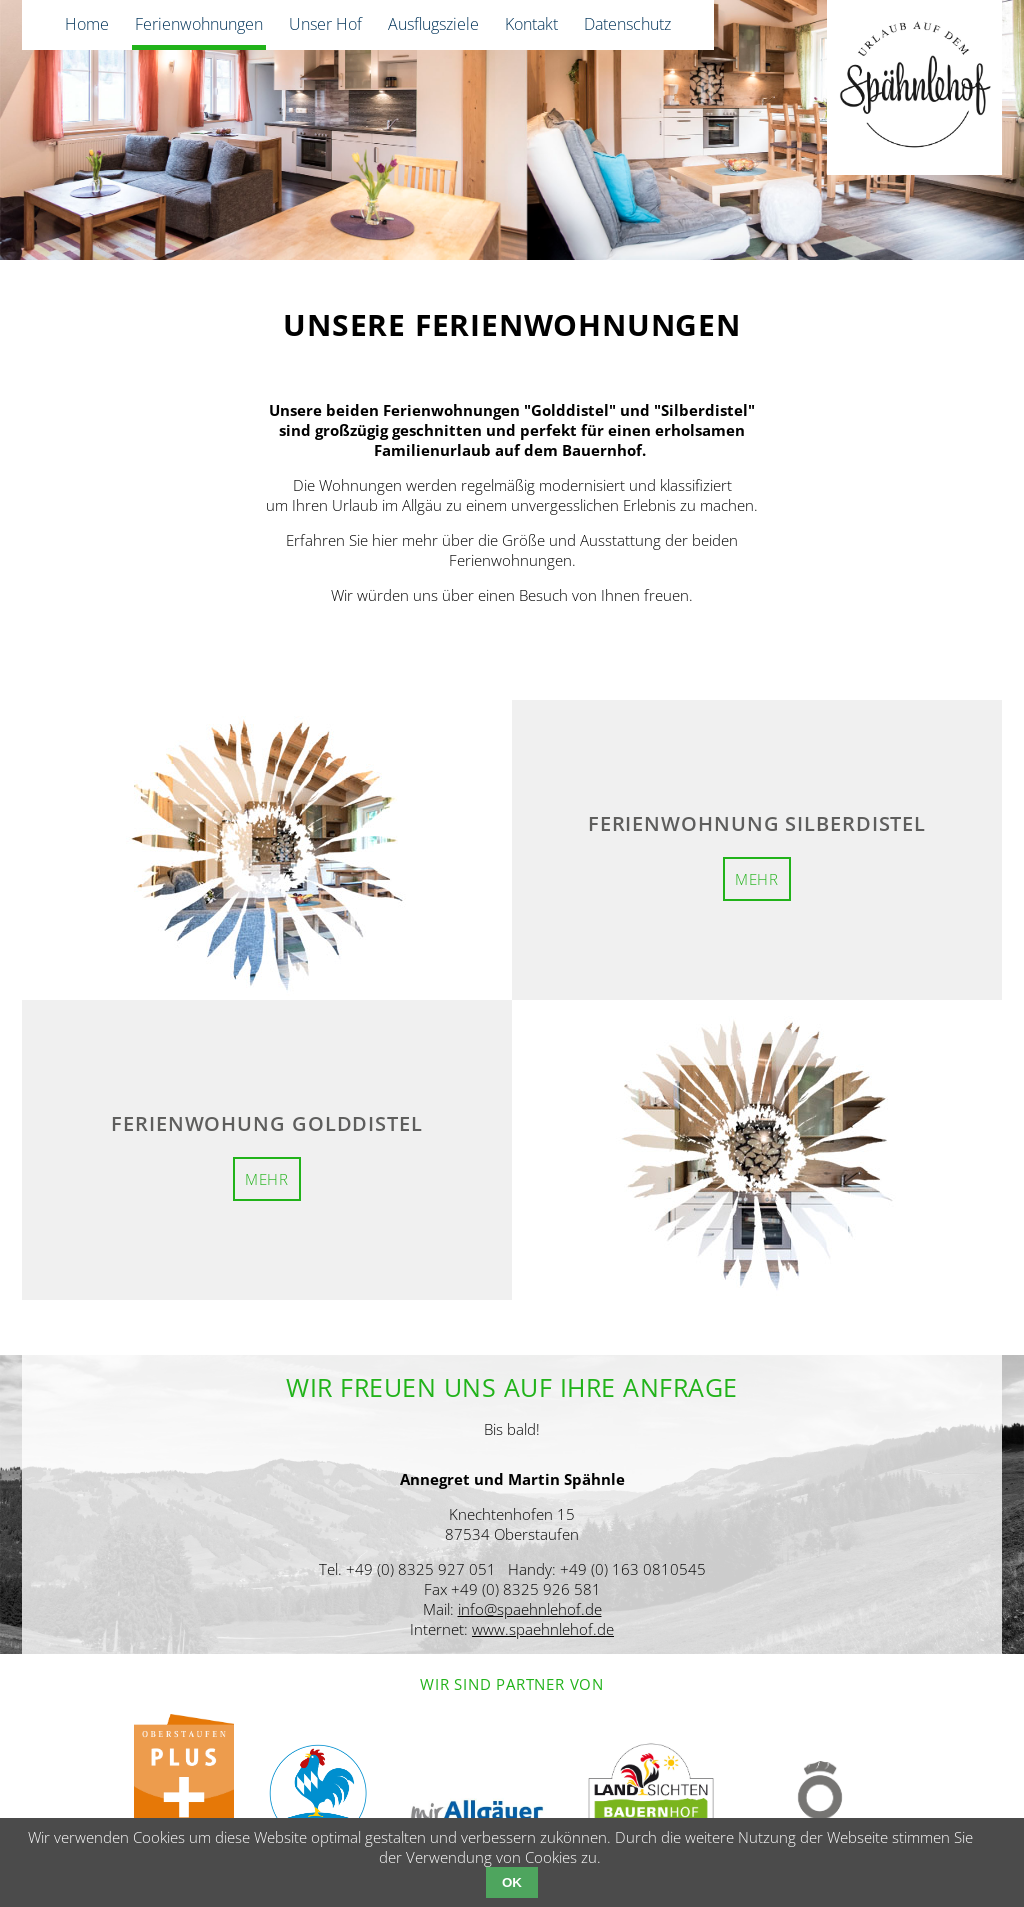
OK (512, 1882)
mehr (757, 879)
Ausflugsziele (433, 24)
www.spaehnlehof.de (543, 1629)
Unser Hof (325, 24)
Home (87, 24)
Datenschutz (627, 24)
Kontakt (531, 24)
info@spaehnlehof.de (530, 1609)
